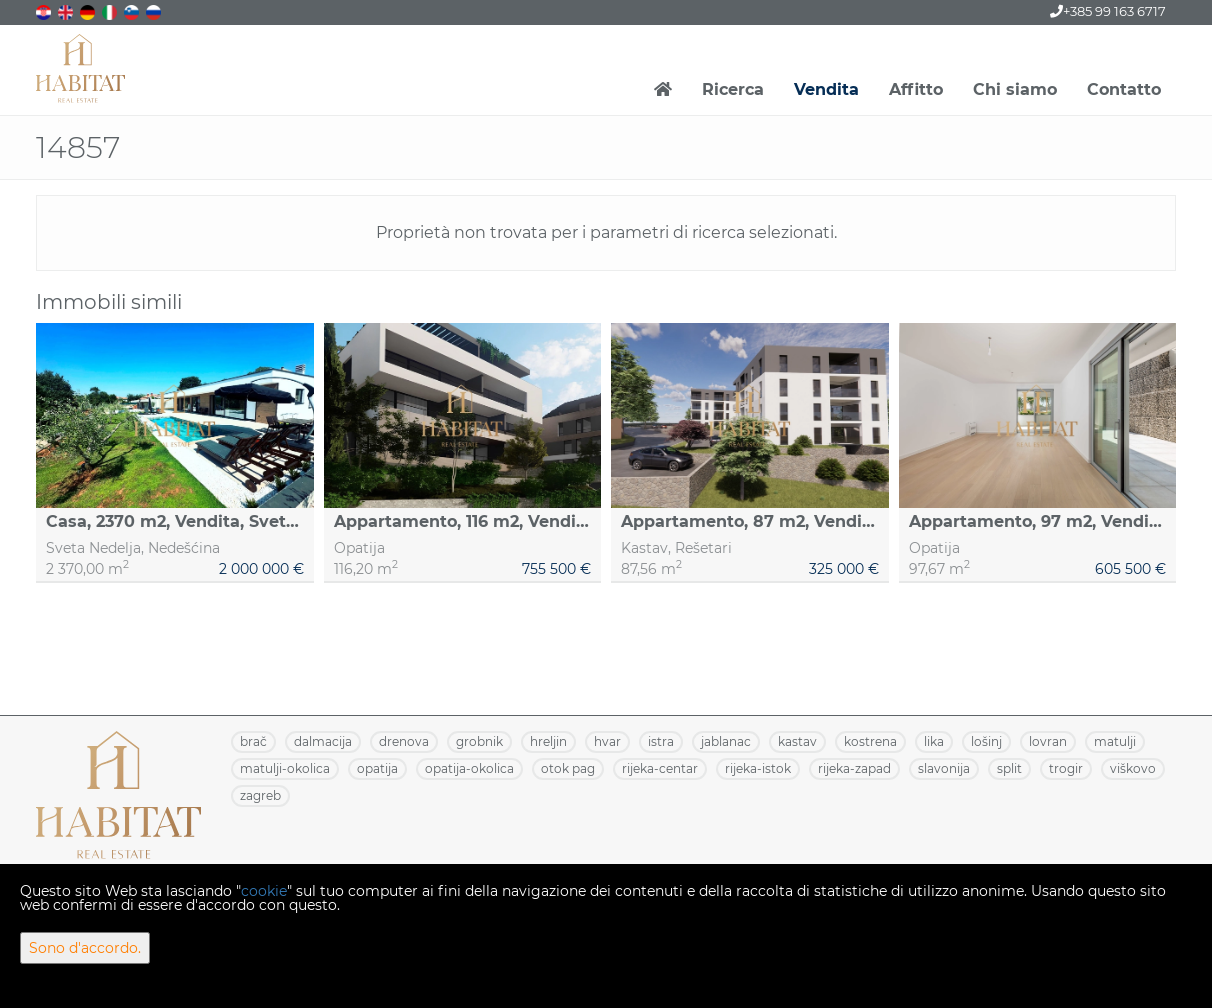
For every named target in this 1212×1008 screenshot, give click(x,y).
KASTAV (797, 741)
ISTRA (661, 741)
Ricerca (733, 89)
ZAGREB (260, 795)
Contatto (1124, 89)
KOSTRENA (870, 741)
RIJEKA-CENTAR (660, 768)
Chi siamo (1015, 89)
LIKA (934, 741)
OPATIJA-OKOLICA (469, 768)
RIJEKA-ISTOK (758, 768)
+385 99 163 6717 (1108, 11)
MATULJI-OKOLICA (285, 768)
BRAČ (253, 741)
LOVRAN (1048, 741)
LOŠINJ (986, 741)
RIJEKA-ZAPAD (854, 768)
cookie (264, 891)
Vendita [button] (826, 89)
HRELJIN (548, 741)
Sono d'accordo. (85, 948)
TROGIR (1066, 768)
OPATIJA (377, 768)
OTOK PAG (568, 768)
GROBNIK (479, 741)
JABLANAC (726, 741)
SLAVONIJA (944, 768)
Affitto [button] (916, 89)
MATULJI (1115, 741)
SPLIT (1009, 768)
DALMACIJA (323, 741)
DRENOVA (404, 741)
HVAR (607, 741)
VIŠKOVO (1133, 768)
